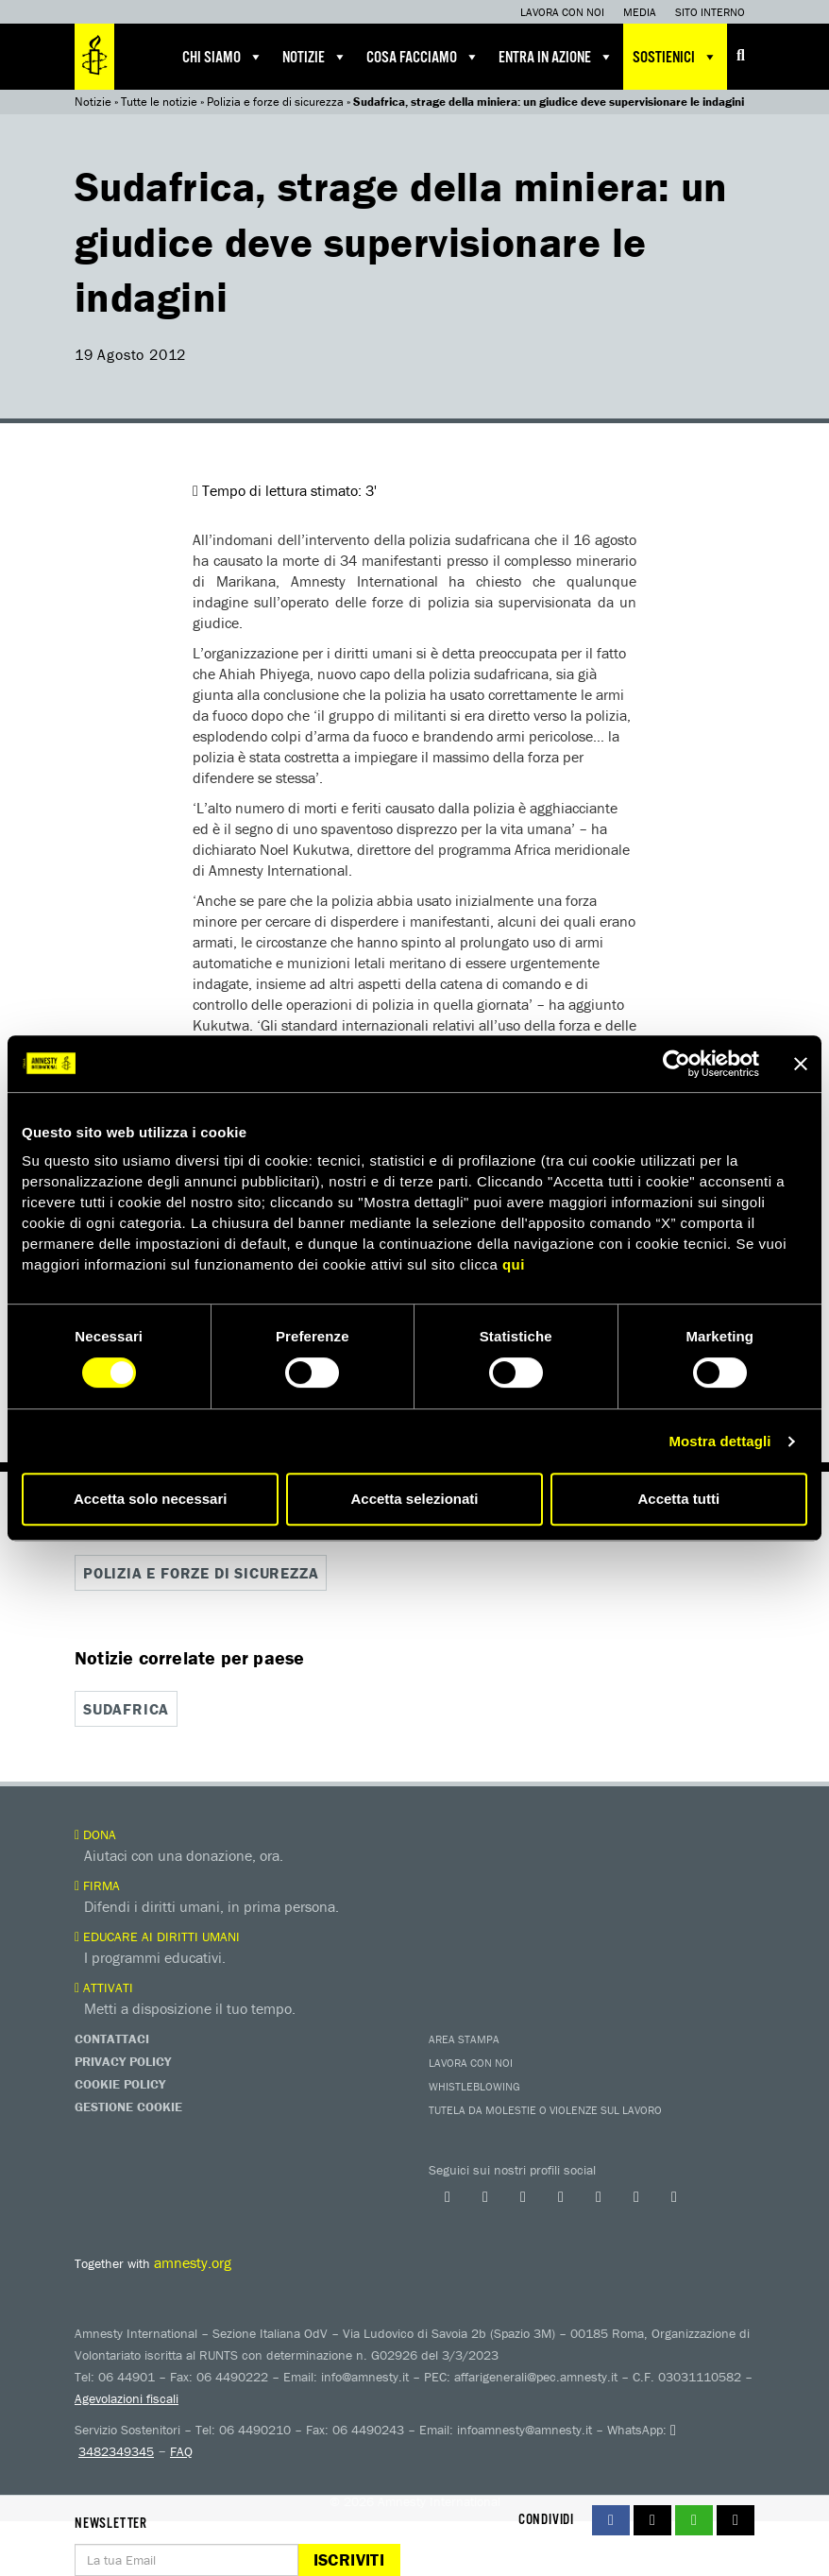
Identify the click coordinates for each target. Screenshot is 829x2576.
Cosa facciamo (423, 57)
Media (639, 12)
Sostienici (675, 57)
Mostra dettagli (719, 1441)
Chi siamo (222, 57)
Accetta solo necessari (151, 1499)
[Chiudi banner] (800, 1063)
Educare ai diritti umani (157, 1936)
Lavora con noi (562, 12)
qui (513, 1264)
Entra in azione (556, 57)
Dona (95, 1834)
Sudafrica (126, 1708)
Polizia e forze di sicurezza (275, 102)
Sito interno (710, 12)
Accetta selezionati (414, 1499)
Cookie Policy (120, 2083)
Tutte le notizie (159, 102)
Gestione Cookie (128, 2106)
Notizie (314, 57)
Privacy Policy (123, 2061)
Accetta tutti (678, 1499)
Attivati (104, 1987)
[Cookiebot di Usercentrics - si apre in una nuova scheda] (676, 1063)
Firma (97, 1885)
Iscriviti (348, 2559)
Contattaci (112, 2038)
